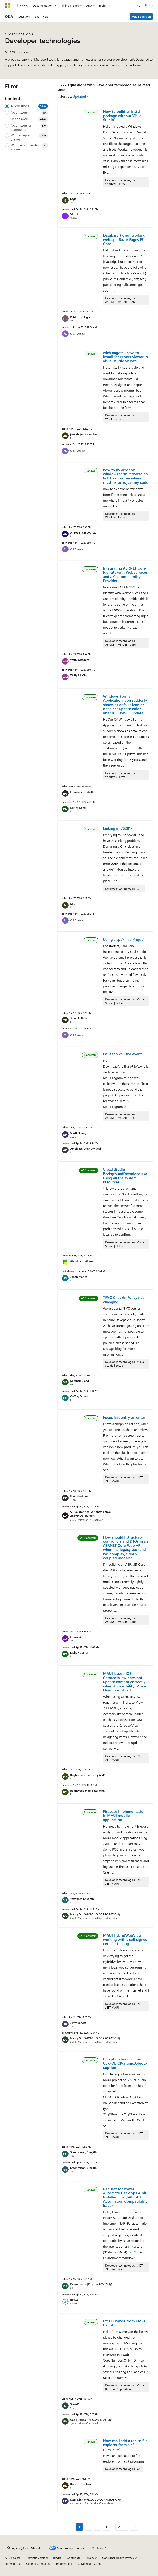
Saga (73, 199)
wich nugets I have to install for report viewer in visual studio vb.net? (125, 356)
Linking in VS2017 (117, 828)
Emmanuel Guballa (82, 792)
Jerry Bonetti (78, 2023)
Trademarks (63, 2564)
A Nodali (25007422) (84, 532)
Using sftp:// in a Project (124, 939)
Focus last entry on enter (124, 1417)
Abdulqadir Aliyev (81, 1261)
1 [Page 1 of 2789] (79, 2527)
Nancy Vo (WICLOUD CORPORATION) (95, 1914)
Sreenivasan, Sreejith (83, 2152)
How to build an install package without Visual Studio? (122, 115)
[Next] (134, 2527)
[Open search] (139, 5)
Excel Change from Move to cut (124, 2322)
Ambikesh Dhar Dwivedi (85, 1148)
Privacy (89, 2558)
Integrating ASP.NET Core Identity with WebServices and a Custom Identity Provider (125, 574)
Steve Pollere (78, 1018)
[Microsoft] (7, 5)
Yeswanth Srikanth (82, 1899)
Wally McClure (79, 660)
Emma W (76, 1637)
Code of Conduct (37, 2564)
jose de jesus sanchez (83, 434)
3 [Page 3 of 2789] (97, 2527)
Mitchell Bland (79, 1381)
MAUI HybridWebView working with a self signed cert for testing (125, 1939)
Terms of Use (13, 2564)
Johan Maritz (78, 1277)
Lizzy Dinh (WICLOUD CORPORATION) (95, 2500)
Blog (56, 2558)
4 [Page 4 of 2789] (106, 2527)
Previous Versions (37, 2558)
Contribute (73, 2558)
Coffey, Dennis (79, 1396)
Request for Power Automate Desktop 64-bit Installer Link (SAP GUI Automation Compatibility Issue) (125, 2197)
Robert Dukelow (80, 2484)
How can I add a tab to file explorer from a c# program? (125, 2444)
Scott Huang (78, 1133)
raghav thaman (79, 1652)
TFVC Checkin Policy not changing (123, 1299)
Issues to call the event (122, 1053)
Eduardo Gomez (80, 1496)
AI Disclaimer (13, 2558)
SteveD (74, 2404)
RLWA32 (75, 2300)
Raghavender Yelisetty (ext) (87, 1775)
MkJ (73, 904)
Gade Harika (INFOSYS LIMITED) (91, 2420)
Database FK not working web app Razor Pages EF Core (124, 239)
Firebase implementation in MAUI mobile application (124, 1815)
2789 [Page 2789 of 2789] (121, 2527)
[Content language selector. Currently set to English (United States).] (24, 2548)
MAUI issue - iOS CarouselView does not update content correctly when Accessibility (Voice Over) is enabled (124, 1682)
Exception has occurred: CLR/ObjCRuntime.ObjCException (125, 2063)
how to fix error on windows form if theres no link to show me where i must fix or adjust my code (125, 476)
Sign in (148, 5)
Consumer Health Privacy (118, 2558)
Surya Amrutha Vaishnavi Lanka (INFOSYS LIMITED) (90, 1514)
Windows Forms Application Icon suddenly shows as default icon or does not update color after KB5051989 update (125, 704)
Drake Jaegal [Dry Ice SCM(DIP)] (91, 2284)
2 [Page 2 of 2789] (88, 2527)
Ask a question (141, 16)
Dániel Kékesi (78, 807)
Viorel (74, 214)
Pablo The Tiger (80, 317)
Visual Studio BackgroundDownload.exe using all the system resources (125, 1175)
